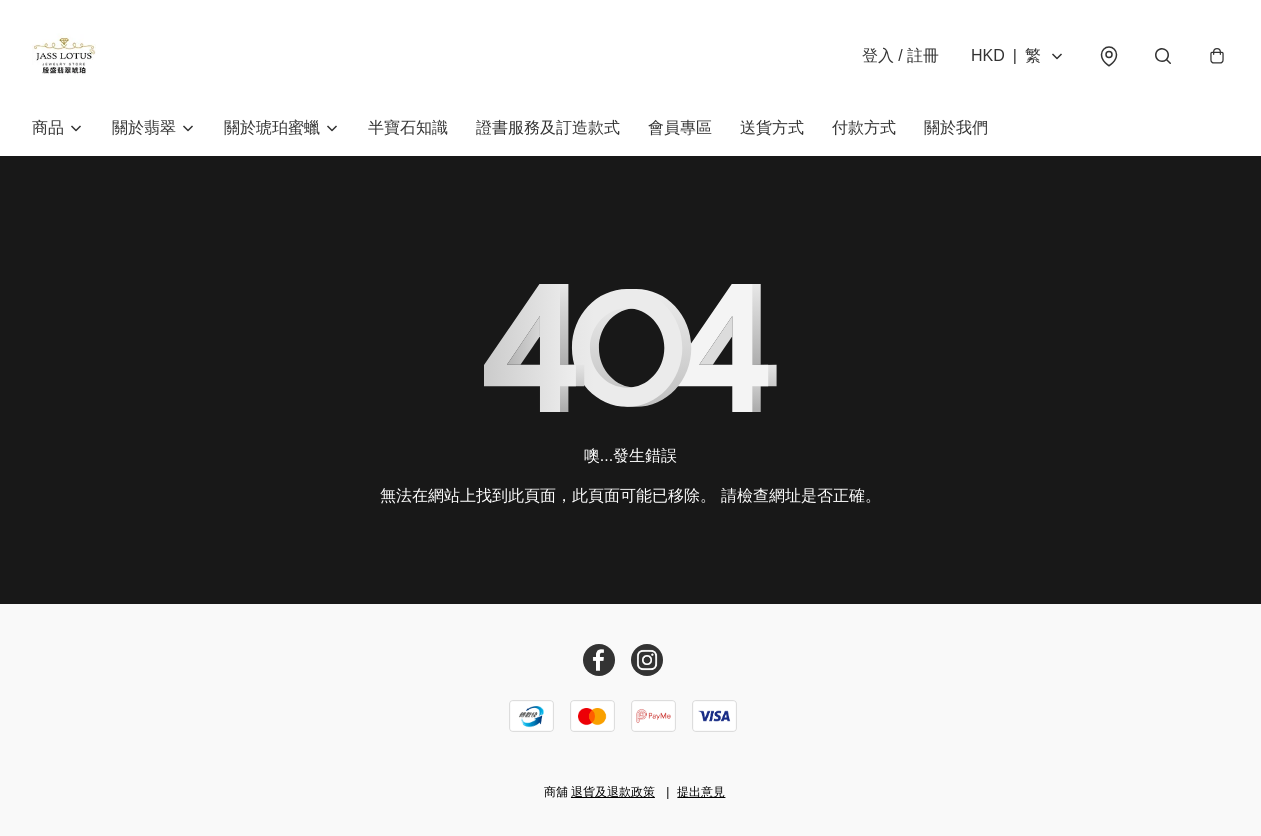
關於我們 (956, 127)
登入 (900, 55)
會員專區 (680, 127)
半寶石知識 (408, 127)
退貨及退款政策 (613, 792)
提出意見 (701, 792)
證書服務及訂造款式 (548, 127)
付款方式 (864, 127)
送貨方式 (772, 127)
